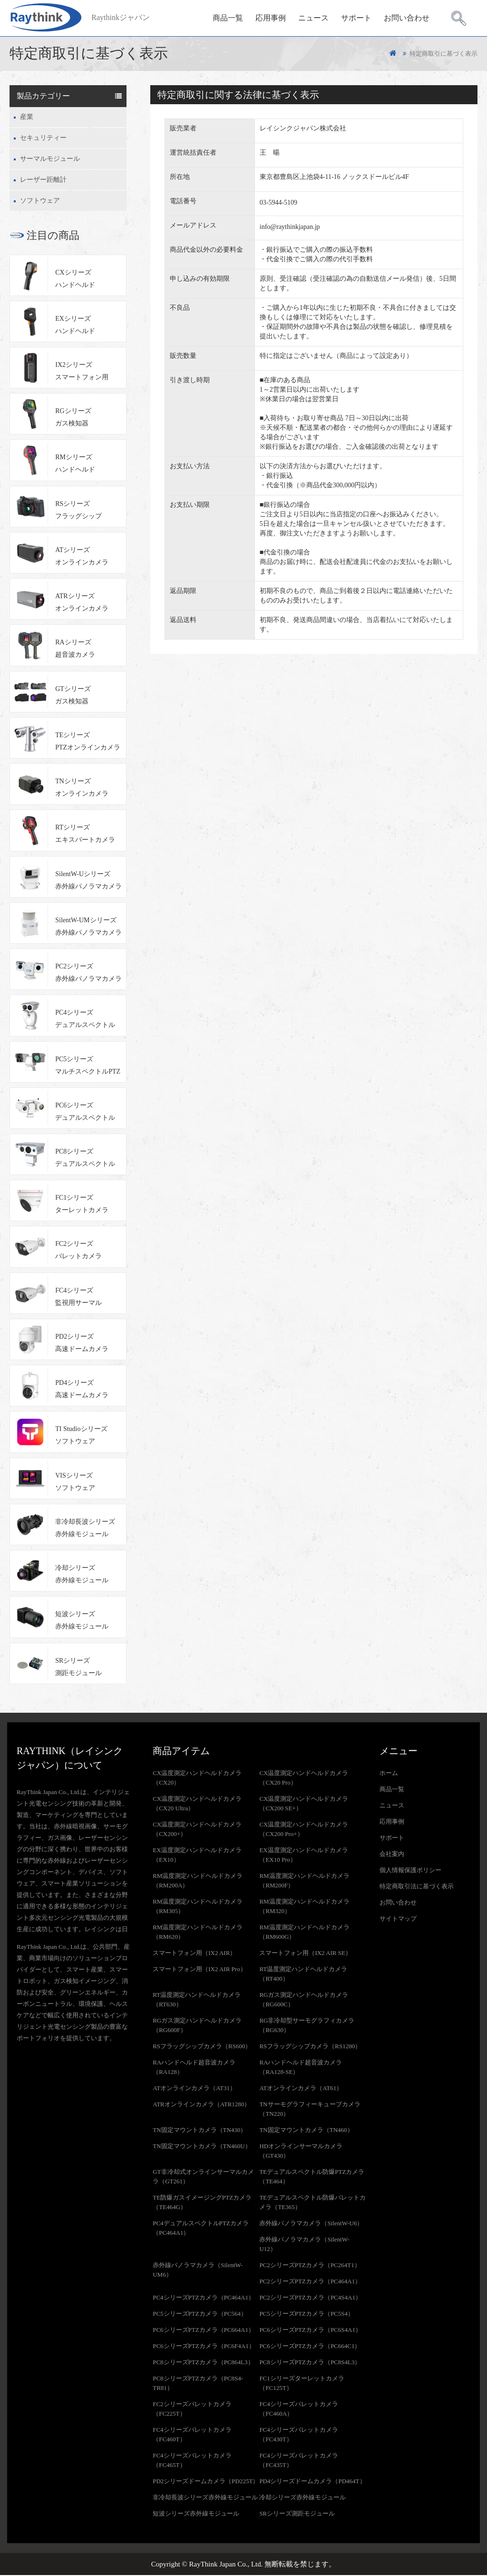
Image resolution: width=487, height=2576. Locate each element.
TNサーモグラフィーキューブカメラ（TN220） (309, 2110)
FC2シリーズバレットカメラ (78, 1251)
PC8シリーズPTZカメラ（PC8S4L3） (309, 2363)
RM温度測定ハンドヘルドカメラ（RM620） (198, 1933)
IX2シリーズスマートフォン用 (81, 372)
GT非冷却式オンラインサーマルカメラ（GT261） (203, 2177)
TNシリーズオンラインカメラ (81, 789)
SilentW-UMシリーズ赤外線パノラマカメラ (88, 927)
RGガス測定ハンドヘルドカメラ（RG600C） (303, 2000)
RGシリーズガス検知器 (73, 418)
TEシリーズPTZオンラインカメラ (87, 742)
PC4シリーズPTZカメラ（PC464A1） (203, 2298)
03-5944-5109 (278, 203)
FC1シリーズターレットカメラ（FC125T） (301, 2384)
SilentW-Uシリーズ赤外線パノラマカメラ (88, 881)
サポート (356, 17)
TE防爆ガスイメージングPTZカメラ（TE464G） (202, 2203)
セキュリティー (43, 138)
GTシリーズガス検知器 (73, 696)
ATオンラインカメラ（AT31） (194, 2088)
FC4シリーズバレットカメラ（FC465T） (192, 2461)
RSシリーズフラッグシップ (78, 511)
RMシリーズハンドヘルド (75, 464)
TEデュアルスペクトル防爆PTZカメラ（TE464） (311, 2177)
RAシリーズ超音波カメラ (75, 650)
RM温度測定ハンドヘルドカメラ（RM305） (198, 1907)
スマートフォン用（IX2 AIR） (194, 1953)
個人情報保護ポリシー (410, 1871)
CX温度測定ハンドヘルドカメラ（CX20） (197, 1778)
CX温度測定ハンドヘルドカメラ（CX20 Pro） (303, 1778)
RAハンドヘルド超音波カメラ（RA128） (194, 2068)
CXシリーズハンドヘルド (75, 279)
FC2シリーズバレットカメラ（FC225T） (192, 2409)
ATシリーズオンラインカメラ (81, 557)
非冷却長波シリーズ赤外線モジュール (85, 1529)
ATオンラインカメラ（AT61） (300, 2088)
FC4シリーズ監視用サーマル (78, 1297)
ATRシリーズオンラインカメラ (81, 603)
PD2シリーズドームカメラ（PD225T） (206, 2482)
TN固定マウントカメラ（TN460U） (202, 2147)
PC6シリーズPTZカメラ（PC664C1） (309, 2346)
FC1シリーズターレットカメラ (81, 1205)
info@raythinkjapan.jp (290, 227)
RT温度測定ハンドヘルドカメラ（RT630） (197, 2000)
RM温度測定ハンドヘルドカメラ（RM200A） (198, 1881)
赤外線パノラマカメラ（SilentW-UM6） (198, 2270)
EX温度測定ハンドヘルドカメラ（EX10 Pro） (303, 1855)
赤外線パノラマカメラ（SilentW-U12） (304, 2245)
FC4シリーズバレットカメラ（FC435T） (298, 2461)
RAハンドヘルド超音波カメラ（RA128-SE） (300, 2068)
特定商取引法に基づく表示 (417, 1887)
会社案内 (392, 1854)
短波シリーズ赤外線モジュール (81, 1621)
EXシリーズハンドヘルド (75, 326)
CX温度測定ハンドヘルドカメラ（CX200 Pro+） (303, 1830)
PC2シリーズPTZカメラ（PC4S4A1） (310, 2298)
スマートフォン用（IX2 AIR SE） (305, 1953)
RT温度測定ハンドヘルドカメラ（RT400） (303, 1974)
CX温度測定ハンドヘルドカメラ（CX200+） (197, 1830)
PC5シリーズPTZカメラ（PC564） (200, 2314)
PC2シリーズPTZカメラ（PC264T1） (309, 2266)
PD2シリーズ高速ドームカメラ (81, 1343)
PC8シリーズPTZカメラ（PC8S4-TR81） (198, 2384)
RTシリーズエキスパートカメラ (85, 835)
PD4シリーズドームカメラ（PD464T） (312, 2482)
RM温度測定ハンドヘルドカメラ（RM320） (304, 1907)
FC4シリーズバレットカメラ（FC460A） (298, 2409)
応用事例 (270, 17)
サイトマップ (398, 1919)
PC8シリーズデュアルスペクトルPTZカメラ (85, 1160)
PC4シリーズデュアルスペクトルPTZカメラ (85, 1021)
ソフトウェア (40, 201)
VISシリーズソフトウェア (75, 1482)
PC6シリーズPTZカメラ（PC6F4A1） (204, 2346)
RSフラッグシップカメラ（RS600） (202, 2047)
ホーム (389, 1773)
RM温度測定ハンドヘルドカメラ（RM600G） (304, 1933)
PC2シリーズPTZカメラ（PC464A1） (310, 2282)
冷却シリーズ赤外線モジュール (81, 1575)
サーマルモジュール (50, 159)
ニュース (313, 17)
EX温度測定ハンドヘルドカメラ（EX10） (197, 1855)
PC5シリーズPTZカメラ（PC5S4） (306, 2314)
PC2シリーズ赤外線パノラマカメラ (88, 974)
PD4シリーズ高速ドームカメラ (81, 1390)
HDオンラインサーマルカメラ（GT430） (300, 2151)
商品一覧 (228, 17)
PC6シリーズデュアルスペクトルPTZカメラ (85, 1114)
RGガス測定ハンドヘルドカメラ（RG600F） (197, 2026)
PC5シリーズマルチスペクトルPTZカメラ (87, 1067)
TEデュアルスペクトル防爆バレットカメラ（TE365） (312, 2203)
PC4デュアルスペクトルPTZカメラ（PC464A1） (201, 2229)
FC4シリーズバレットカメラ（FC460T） (192, 2435)
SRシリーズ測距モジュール (78, 1668)
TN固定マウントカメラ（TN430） (199, 2130)
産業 (26, 117)
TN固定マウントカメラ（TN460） (306, 2130)
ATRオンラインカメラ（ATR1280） (201, 2105)
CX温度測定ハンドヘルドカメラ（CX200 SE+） (303, 1804)
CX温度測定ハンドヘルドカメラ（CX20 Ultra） (197, 1804)
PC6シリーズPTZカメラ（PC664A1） (203, 2330)
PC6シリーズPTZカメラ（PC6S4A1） (310, 2330)
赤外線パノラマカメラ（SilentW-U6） (311, 2224)
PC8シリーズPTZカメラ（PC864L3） (203, 2363)
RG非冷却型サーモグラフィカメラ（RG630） (306, 2026)
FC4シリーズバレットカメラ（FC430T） (298, 2435)
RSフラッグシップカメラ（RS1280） (310, 2047)
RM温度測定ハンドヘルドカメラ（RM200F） (304, 1881)
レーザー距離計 (43, 180)
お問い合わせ (406, 17)
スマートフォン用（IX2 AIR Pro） (199, 1970)
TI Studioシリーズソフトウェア (81, 1436)
